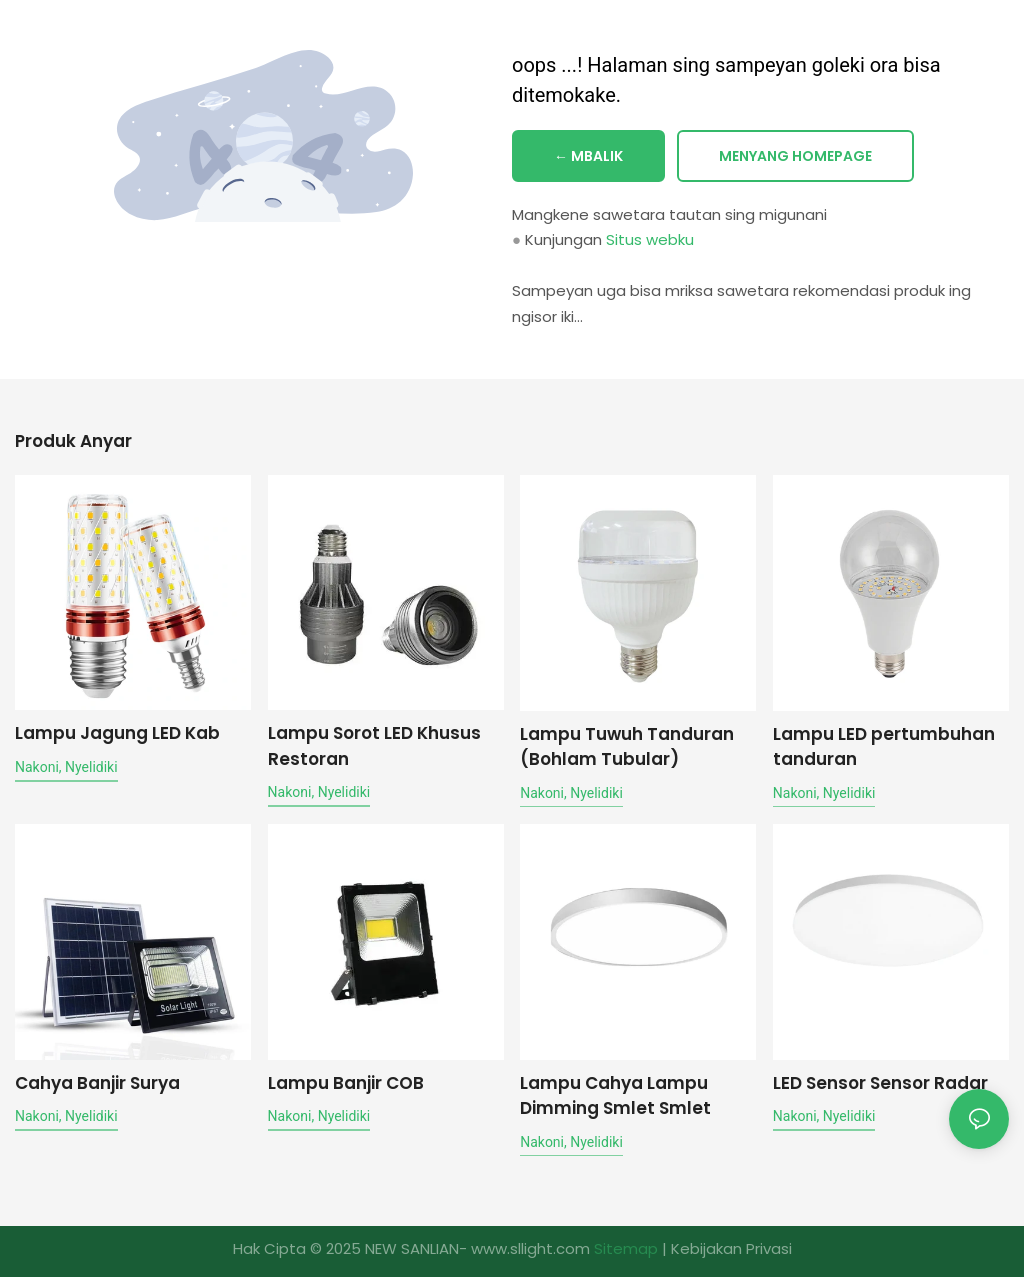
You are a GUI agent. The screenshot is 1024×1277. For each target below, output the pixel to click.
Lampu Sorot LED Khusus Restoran (374, 746)
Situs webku (650, 240)
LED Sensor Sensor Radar (880, 1082)
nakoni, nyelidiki (66, 766)
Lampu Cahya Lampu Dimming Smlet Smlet (615, 1095)
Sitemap (626, 1248)
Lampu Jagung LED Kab (117, 733)
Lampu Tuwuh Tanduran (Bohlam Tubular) (627, 746)
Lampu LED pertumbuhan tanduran (884, 746)
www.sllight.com (530, 1248)
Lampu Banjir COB (346, 1082)
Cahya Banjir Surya (97, 1082)
